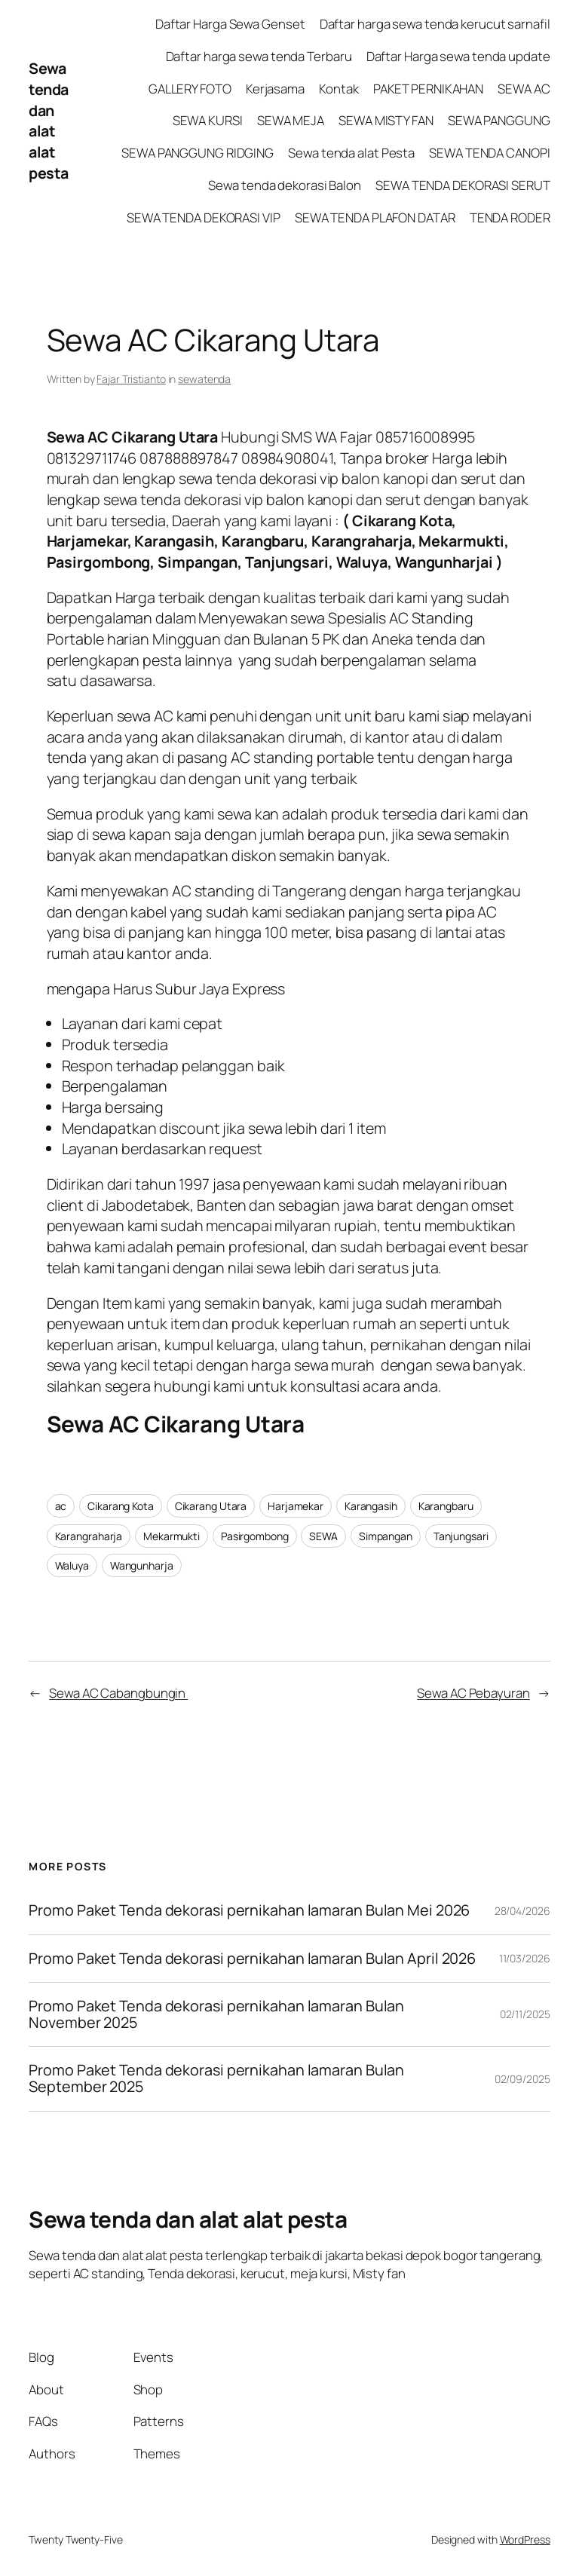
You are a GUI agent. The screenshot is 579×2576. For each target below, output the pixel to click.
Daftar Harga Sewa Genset (230, 23)
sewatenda (204, 379)
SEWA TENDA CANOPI (489, 152)
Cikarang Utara (211, 1506)
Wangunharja (141, 1565)
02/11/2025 (525, 2014)
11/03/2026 (524, 1958)
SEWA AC (524, 88)
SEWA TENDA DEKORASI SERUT (462, 185)
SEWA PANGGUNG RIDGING (197, 152)
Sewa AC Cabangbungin (118, 1693)
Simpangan (385, 1536)
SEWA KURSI (208, 120)
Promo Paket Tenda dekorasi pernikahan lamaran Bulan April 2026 (254, 1958)
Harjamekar (295, 1506)
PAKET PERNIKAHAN (428, 88)
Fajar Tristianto (130, 379)
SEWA (323, 1536)
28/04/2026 (522, 1911)
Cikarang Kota (120, 1506)
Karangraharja (89, 1536)
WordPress (525, 2539)
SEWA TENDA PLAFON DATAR (375, 217)
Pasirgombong (255, 1536)
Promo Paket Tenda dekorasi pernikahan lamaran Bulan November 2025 (216, 2014)
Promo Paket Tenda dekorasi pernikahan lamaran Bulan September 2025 (216, 2078)
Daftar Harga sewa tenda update (458, 56)
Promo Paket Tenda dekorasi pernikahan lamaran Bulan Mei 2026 (251, 1910)
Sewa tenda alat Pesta (351, 152)
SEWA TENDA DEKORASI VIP (203, 217)
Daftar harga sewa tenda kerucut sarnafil (435, 23)
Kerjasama (275, 88)
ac (61, 1506)
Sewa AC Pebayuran (473, 1693)
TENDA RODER (510, 217)
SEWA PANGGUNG (499, 120)
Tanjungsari (461, 1536)
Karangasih (371, 1506)
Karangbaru (445, 1506)
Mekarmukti (171, 1536)
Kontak (338, 88)
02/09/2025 (522, 2079)
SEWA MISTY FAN (386, 120)
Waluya (72, 1565)
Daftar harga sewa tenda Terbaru (259, 56)
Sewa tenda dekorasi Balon (284, 185)
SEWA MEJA (290, 120)
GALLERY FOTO (190, 88)
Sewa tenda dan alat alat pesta (49, 120)
